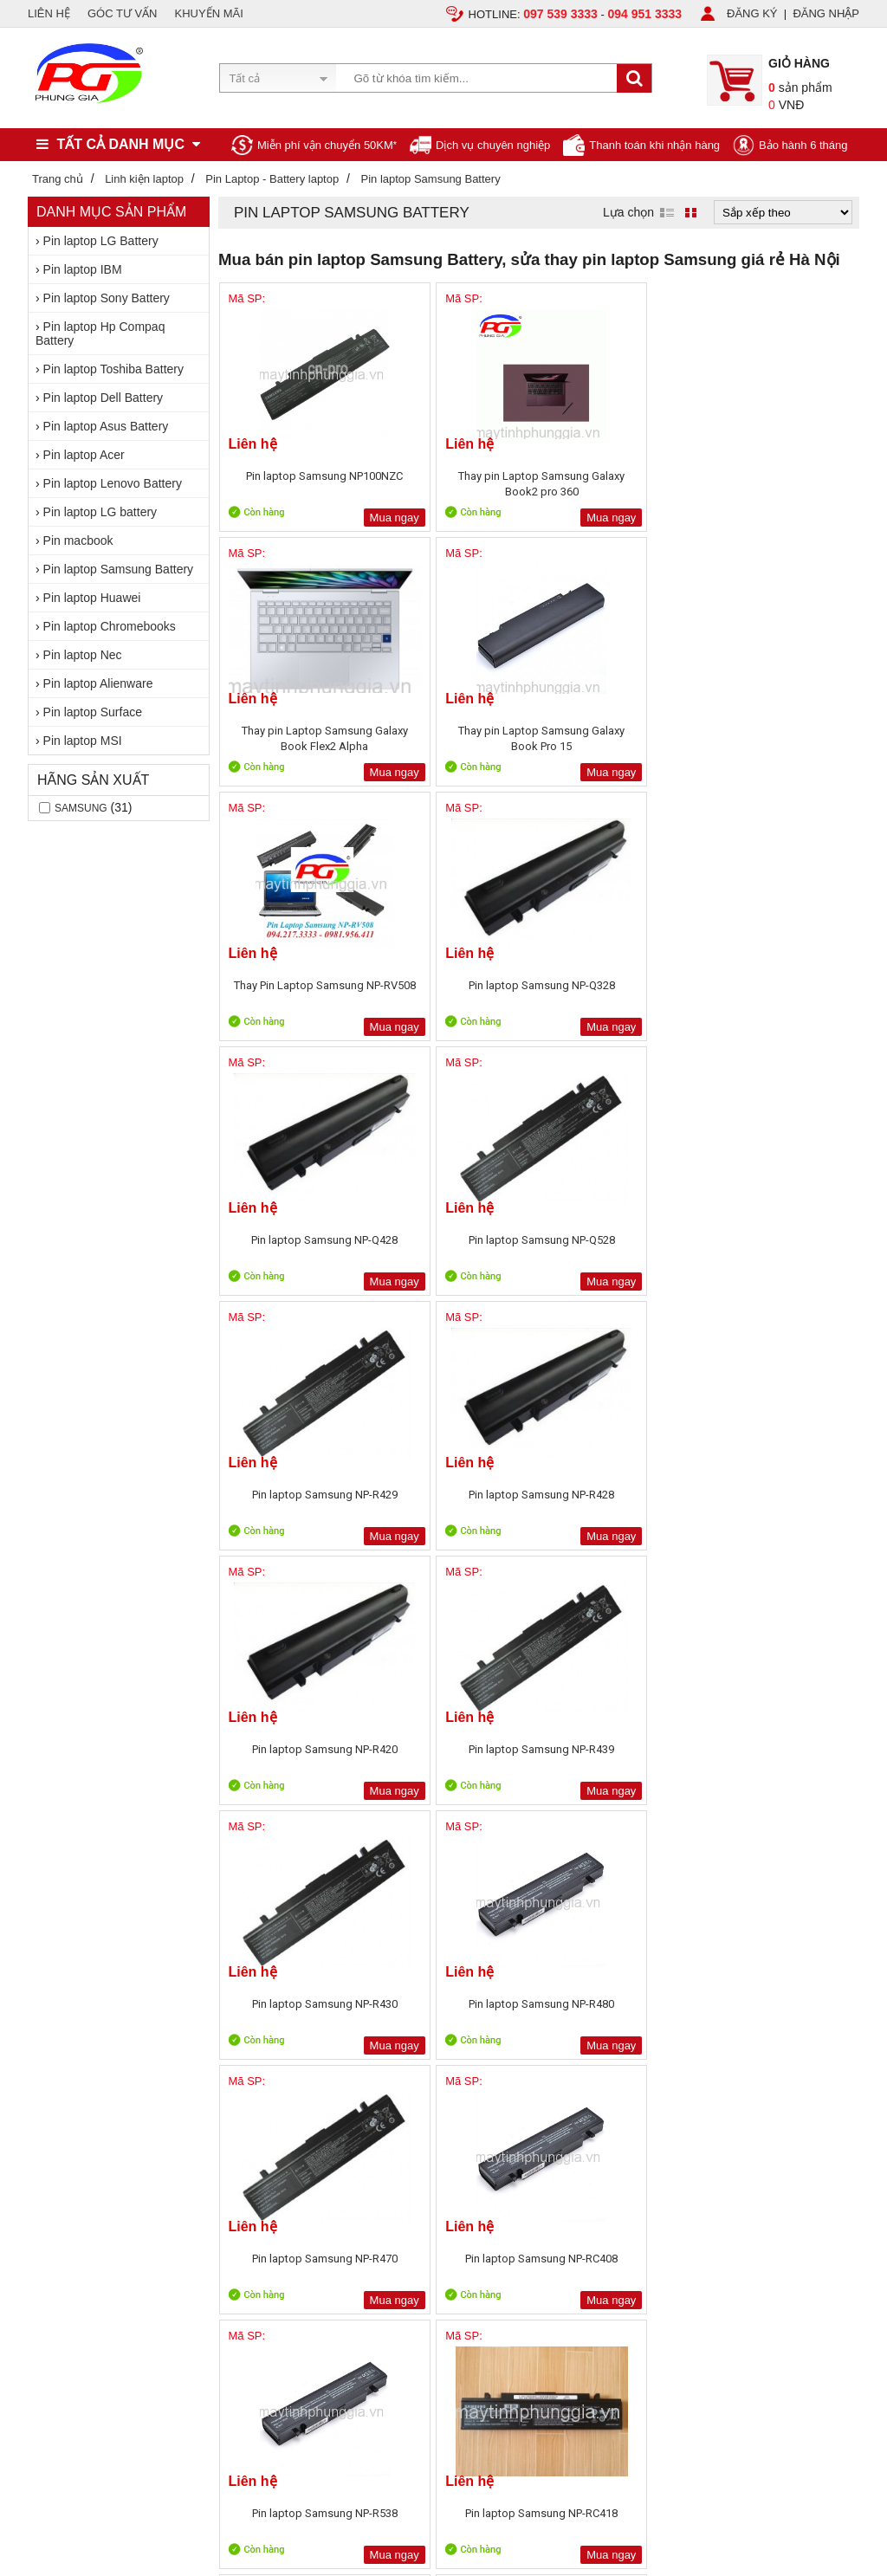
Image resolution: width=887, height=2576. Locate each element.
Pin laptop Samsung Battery (118, 569)
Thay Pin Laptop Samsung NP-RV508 (296, 738)
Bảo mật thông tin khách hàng (268, 2080)
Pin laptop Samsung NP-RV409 (458, 1757)
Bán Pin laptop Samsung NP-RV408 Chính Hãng (619, 1757)
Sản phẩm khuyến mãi (416, 2044)
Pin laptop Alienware (98, 683)
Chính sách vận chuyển (252, 2041)
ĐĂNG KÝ (752, 13)
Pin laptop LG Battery (101, 241)
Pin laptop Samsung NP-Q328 (458, 738)
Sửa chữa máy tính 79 (638, 2004)
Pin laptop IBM (82, 269)
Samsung (81, 808)
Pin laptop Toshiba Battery (113, 369)
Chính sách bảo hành (247, 2061)
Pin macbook (78, 540)
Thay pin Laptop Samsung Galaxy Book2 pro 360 (457, 483)
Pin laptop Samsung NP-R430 (296, 1247)
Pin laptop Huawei (92, 598)
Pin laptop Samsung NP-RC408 (780, 1247)
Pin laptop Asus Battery (106, 426)
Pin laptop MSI (82, 741)
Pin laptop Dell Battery (103, 398)
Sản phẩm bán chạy (410, 2024)
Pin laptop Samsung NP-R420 (619, 993)
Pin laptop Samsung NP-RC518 (780, 1502)
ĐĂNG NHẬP (826, 13)
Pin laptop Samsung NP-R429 (296, 993)
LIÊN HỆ (49, 13)
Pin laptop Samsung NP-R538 (296, 1502)
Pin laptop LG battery (100, 512)
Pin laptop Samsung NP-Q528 (780, 738)
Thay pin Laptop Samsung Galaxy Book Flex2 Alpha (619, 483)
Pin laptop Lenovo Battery (112, 483)
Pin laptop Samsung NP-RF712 (296, 1757)
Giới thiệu (51, 2021)
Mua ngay (338, 517)
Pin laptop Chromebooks (109, 626)
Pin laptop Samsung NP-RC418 (458, 1502)
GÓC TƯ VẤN (122, 13)
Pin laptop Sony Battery (106, 298)
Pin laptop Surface (92, 712)
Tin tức (45, 2061)
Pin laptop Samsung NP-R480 (458, 1247)
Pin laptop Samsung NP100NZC (296, 483)
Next (833, 1826)
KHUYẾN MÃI (209, 13)
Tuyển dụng (57, 2041)
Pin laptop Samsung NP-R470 (619, 1247)
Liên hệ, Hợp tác (69, 2080)
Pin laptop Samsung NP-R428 (458, 993)
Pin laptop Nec (82, 655)
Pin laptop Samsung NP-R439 (780, 993)
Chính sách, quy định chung (263, 2021)
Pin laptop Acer (84, 455)
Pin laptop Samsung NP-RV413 (780, 1757)
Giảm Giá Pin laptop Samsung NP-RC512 (619, 1502)
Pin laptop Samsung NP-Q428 (619, 738)
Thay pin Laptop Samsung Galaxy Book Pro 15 (780, 483)
